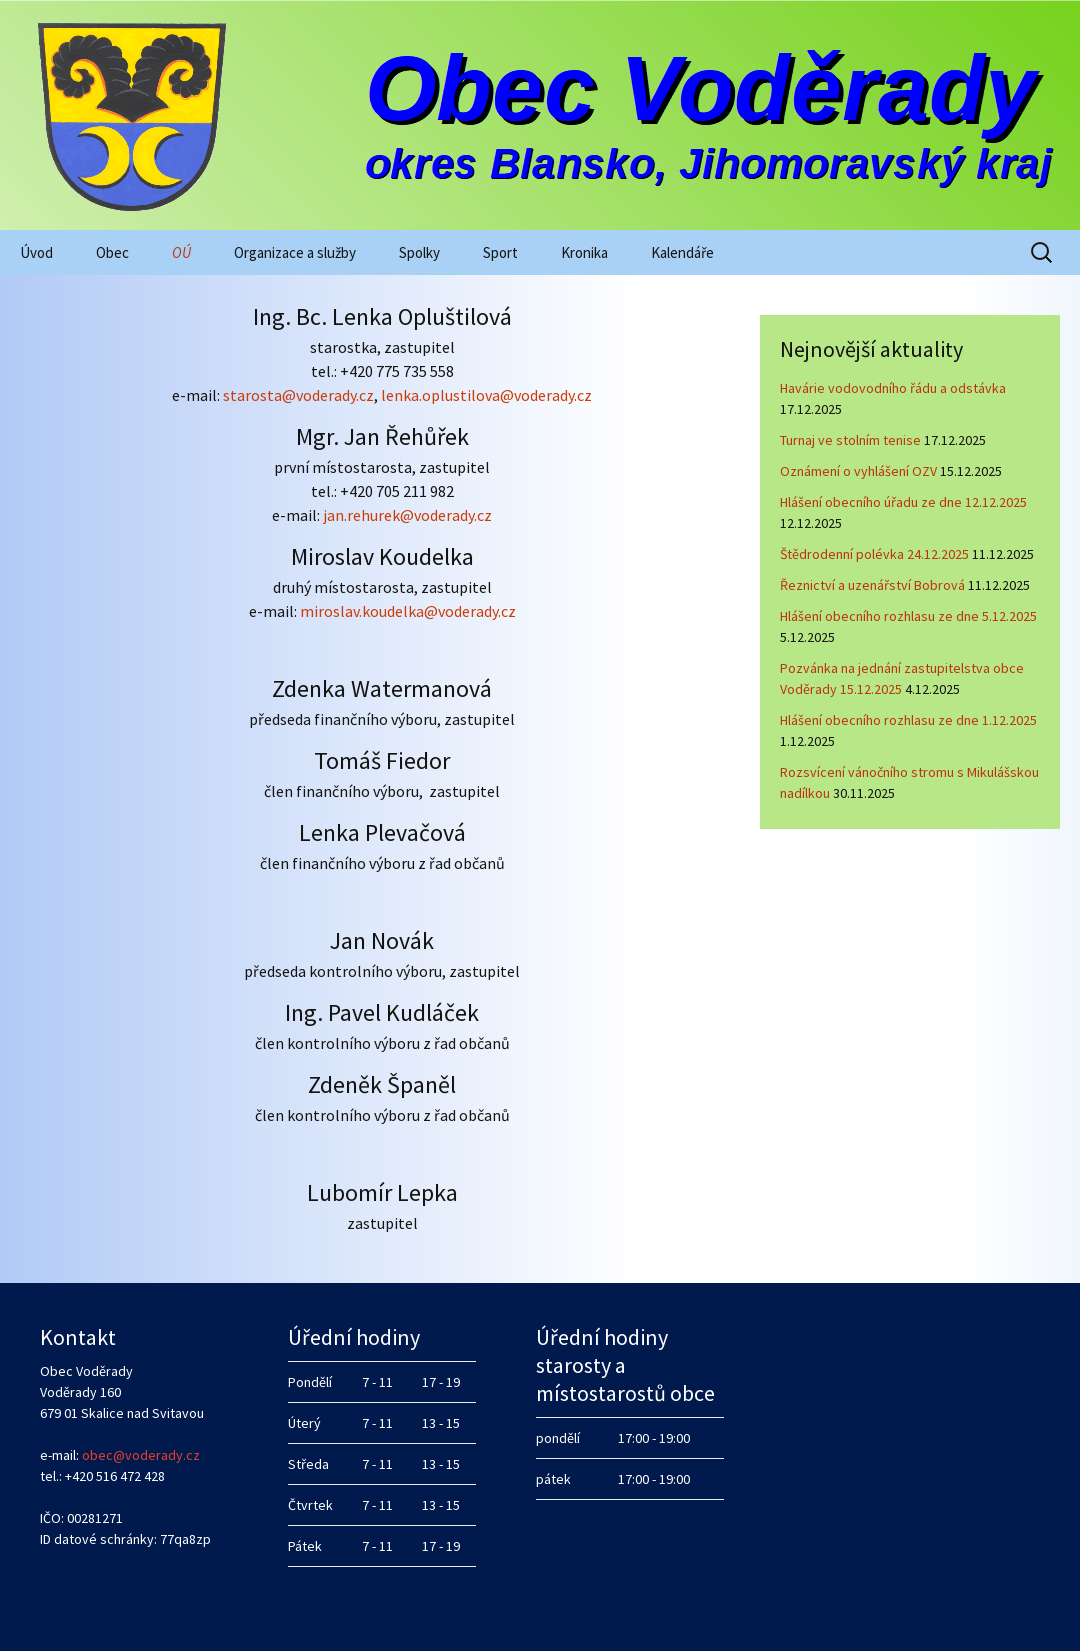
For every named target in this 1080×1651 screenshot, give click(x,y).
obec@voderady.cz (141, 1455)
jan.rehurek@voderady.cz (407, 515)
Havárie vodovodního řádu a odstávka (893, 388)
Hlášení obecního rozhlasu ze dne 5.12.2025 (908, 616)
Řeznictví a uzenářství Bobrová (872, 585)
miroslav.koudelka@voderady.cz (408, 611)
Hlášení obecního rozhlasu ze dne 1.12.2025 (908, 720)
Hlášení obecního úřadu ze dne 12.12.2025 (903, 502)
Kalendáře (682, 252)
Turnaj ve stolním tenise (850, 440)
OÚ (181, 252)
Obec (112, 252)
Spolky (419, 252)
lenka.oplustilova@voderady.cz (486, 395)
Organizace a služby (295, 252)
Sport (500, 252)
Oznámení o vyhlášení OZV (858, 471)
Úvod (36, 252)
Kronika (584, 252)
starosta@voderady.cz (297, 395)
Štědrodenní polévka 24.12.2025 (874, 554)
